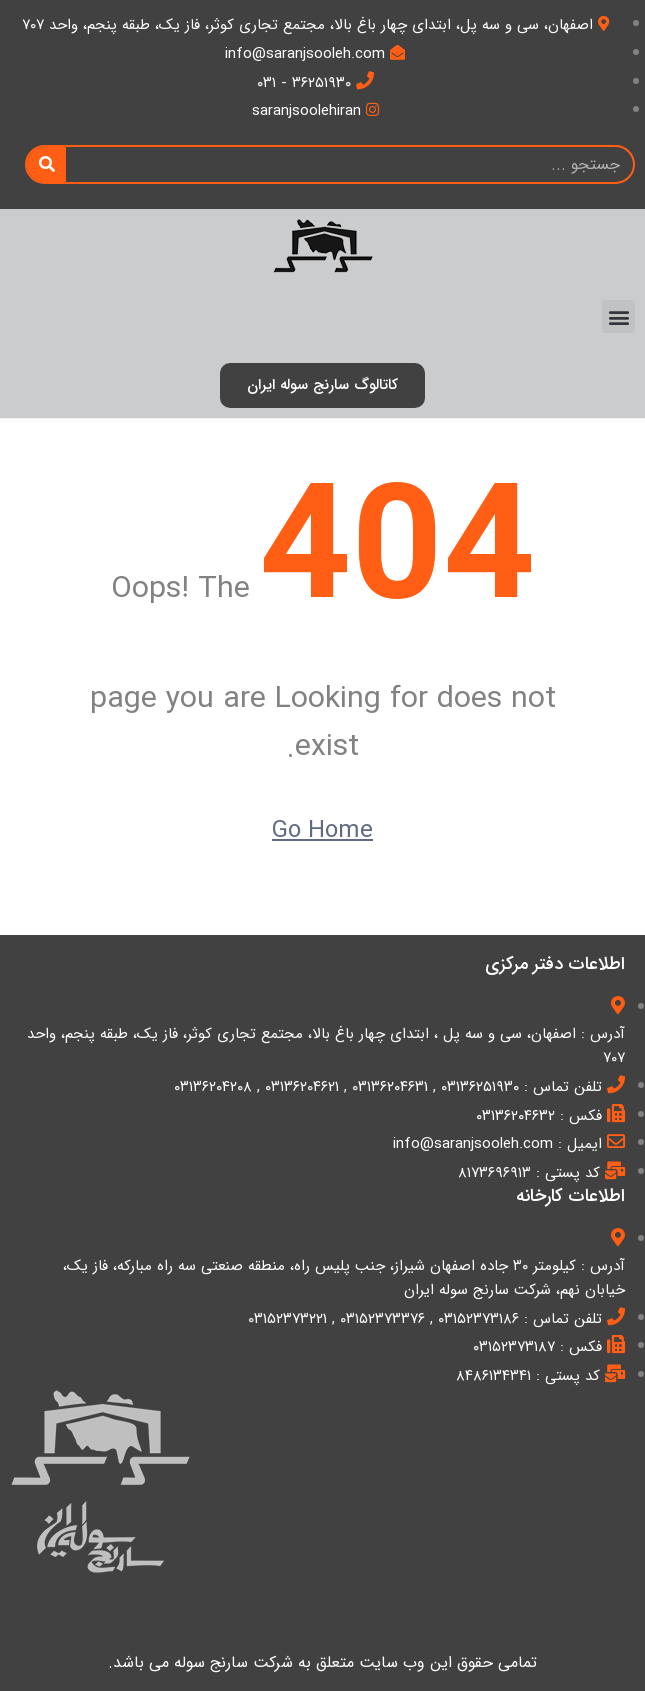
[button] (618, 316)
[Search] (46, 164)
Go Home (322, 831)
